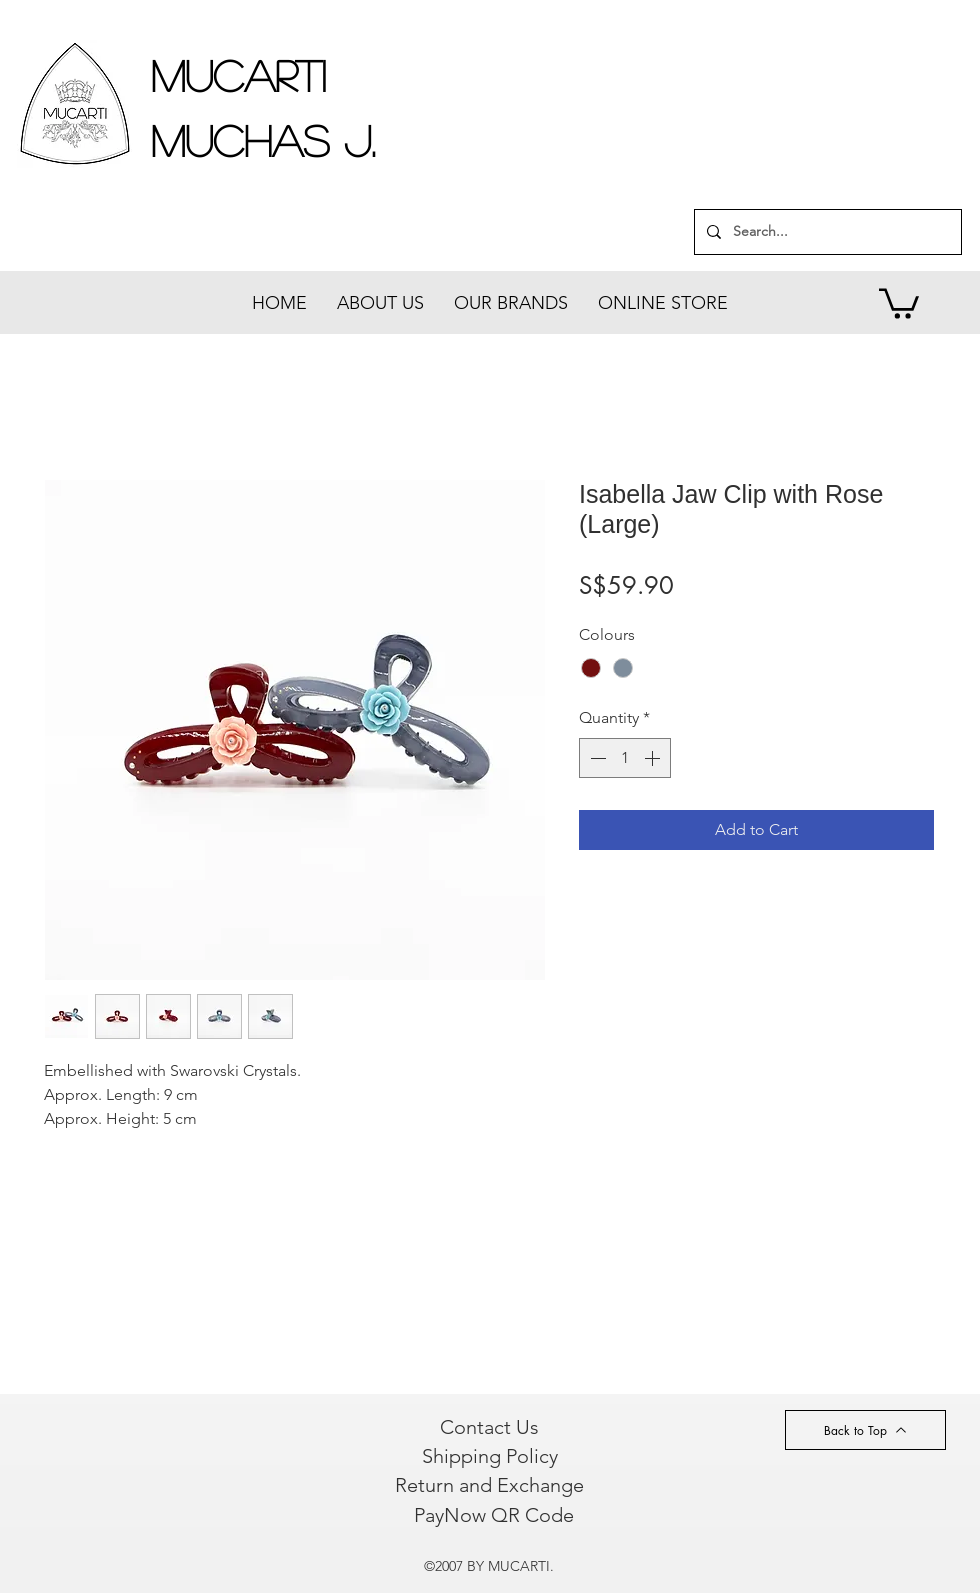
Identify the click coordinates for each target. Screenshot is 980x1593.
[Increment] (654, 758)
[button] (899, 302)
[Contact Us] (489, 1427)
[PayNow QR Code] (493, 1515)
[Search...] (826, 232)
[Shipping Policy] (489, 1456)
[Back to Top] (865, 1430)
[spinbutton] (625, 758)
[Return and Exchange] (489, 1485)
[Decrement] (596, 758)
